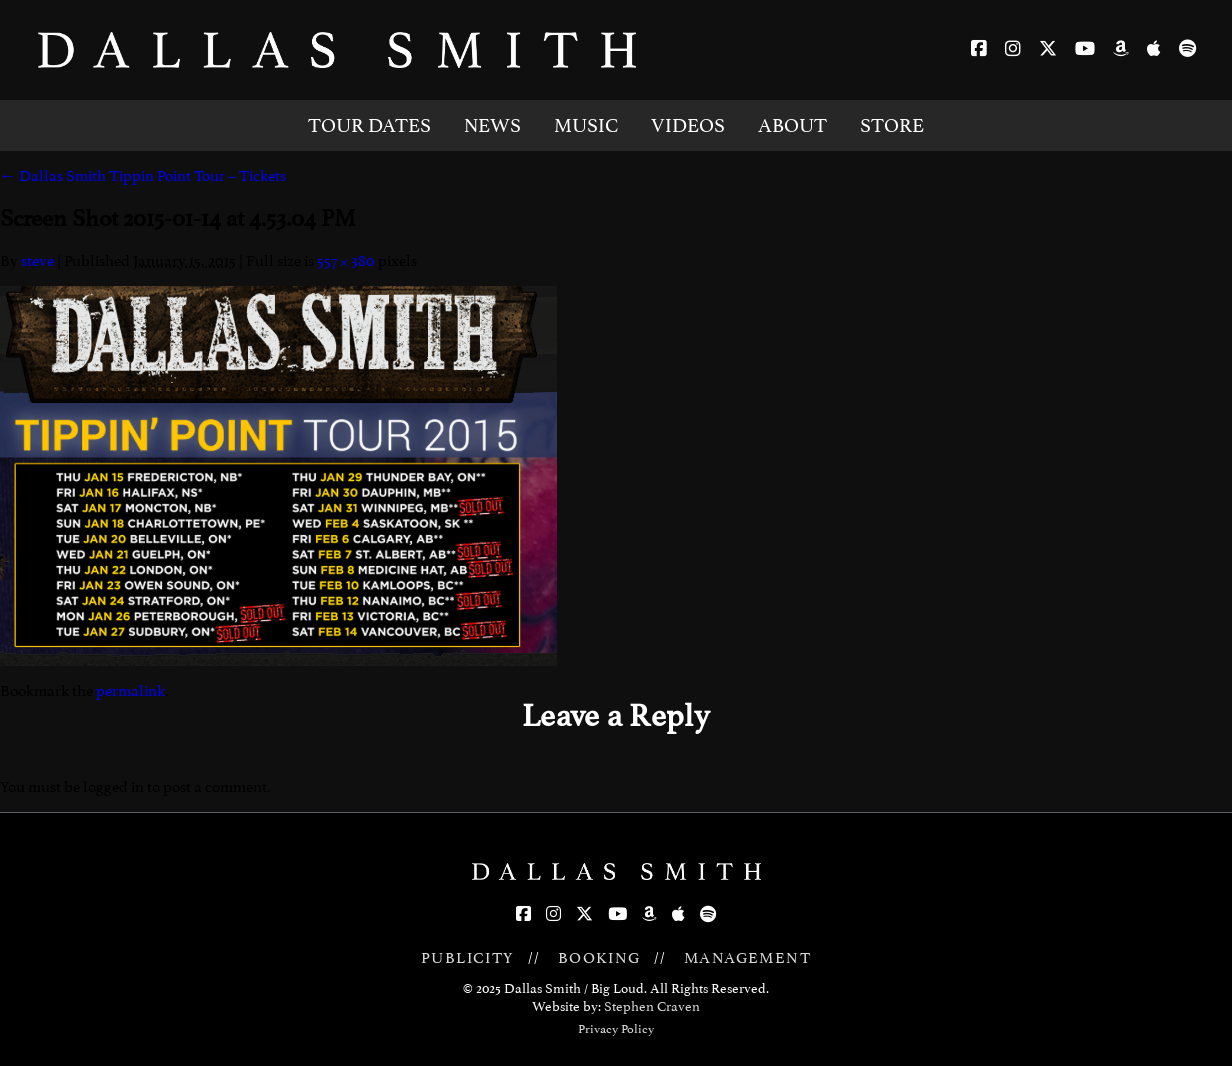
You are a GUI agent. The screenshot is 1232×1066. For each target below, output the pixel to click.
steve (37, 261)
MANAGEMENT (747, 958)
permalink (130, 691)
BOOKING (599, 958)
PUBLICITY (468, 958)
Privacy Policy (616, 1029)
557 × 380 (346, 261)
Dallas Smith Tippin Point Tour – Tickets (143, 176)
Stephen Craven (652, 1006)
